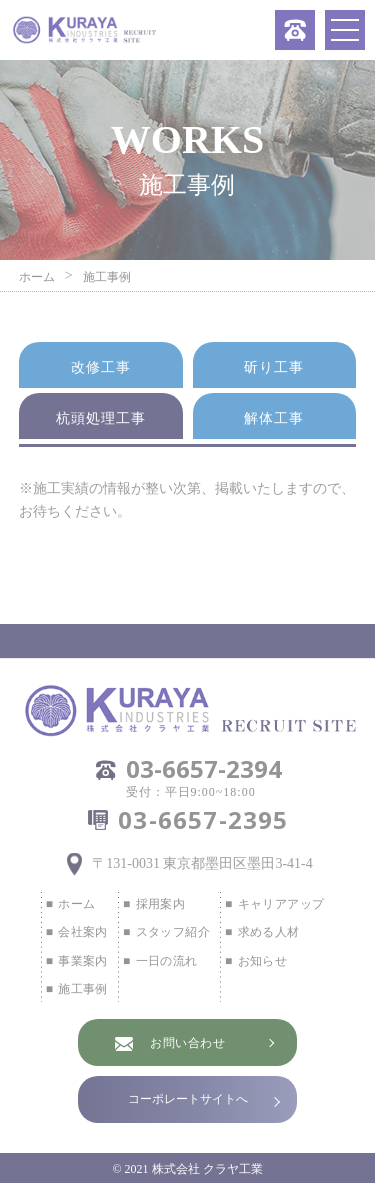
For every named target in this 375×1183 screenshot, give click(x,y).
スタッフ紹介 (173, 932)
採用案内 (161, 904)
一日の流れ (167, 961)
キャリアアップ (281, 904)
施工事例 (83, 989)
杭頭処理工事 (101, 418)
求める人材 (269, 932)
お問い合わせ (187, 1043)
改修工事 (101, 367)
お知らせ (263, 961)
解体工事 (274, 418)
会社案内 (83, 932)
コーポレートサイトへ (188, 1099)
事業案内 (83, 961)
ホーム (76, 904)
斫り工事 (274, 367)
